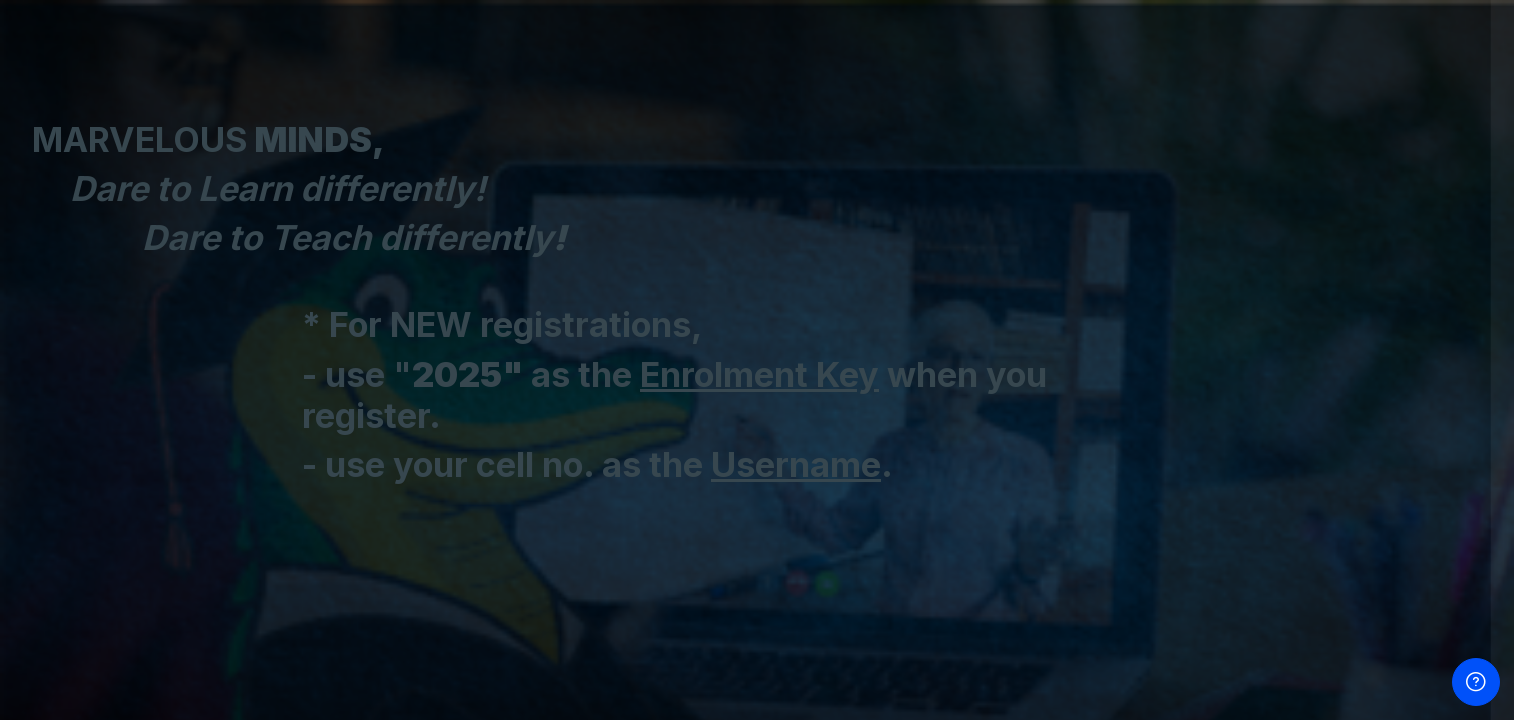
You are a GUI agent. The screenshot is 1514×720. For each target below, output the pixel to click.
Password (1159, 278)
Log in (1303, 426)
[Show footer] (1476, 682)
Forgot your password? (1421, 372)
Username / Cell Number (1210, 181)
